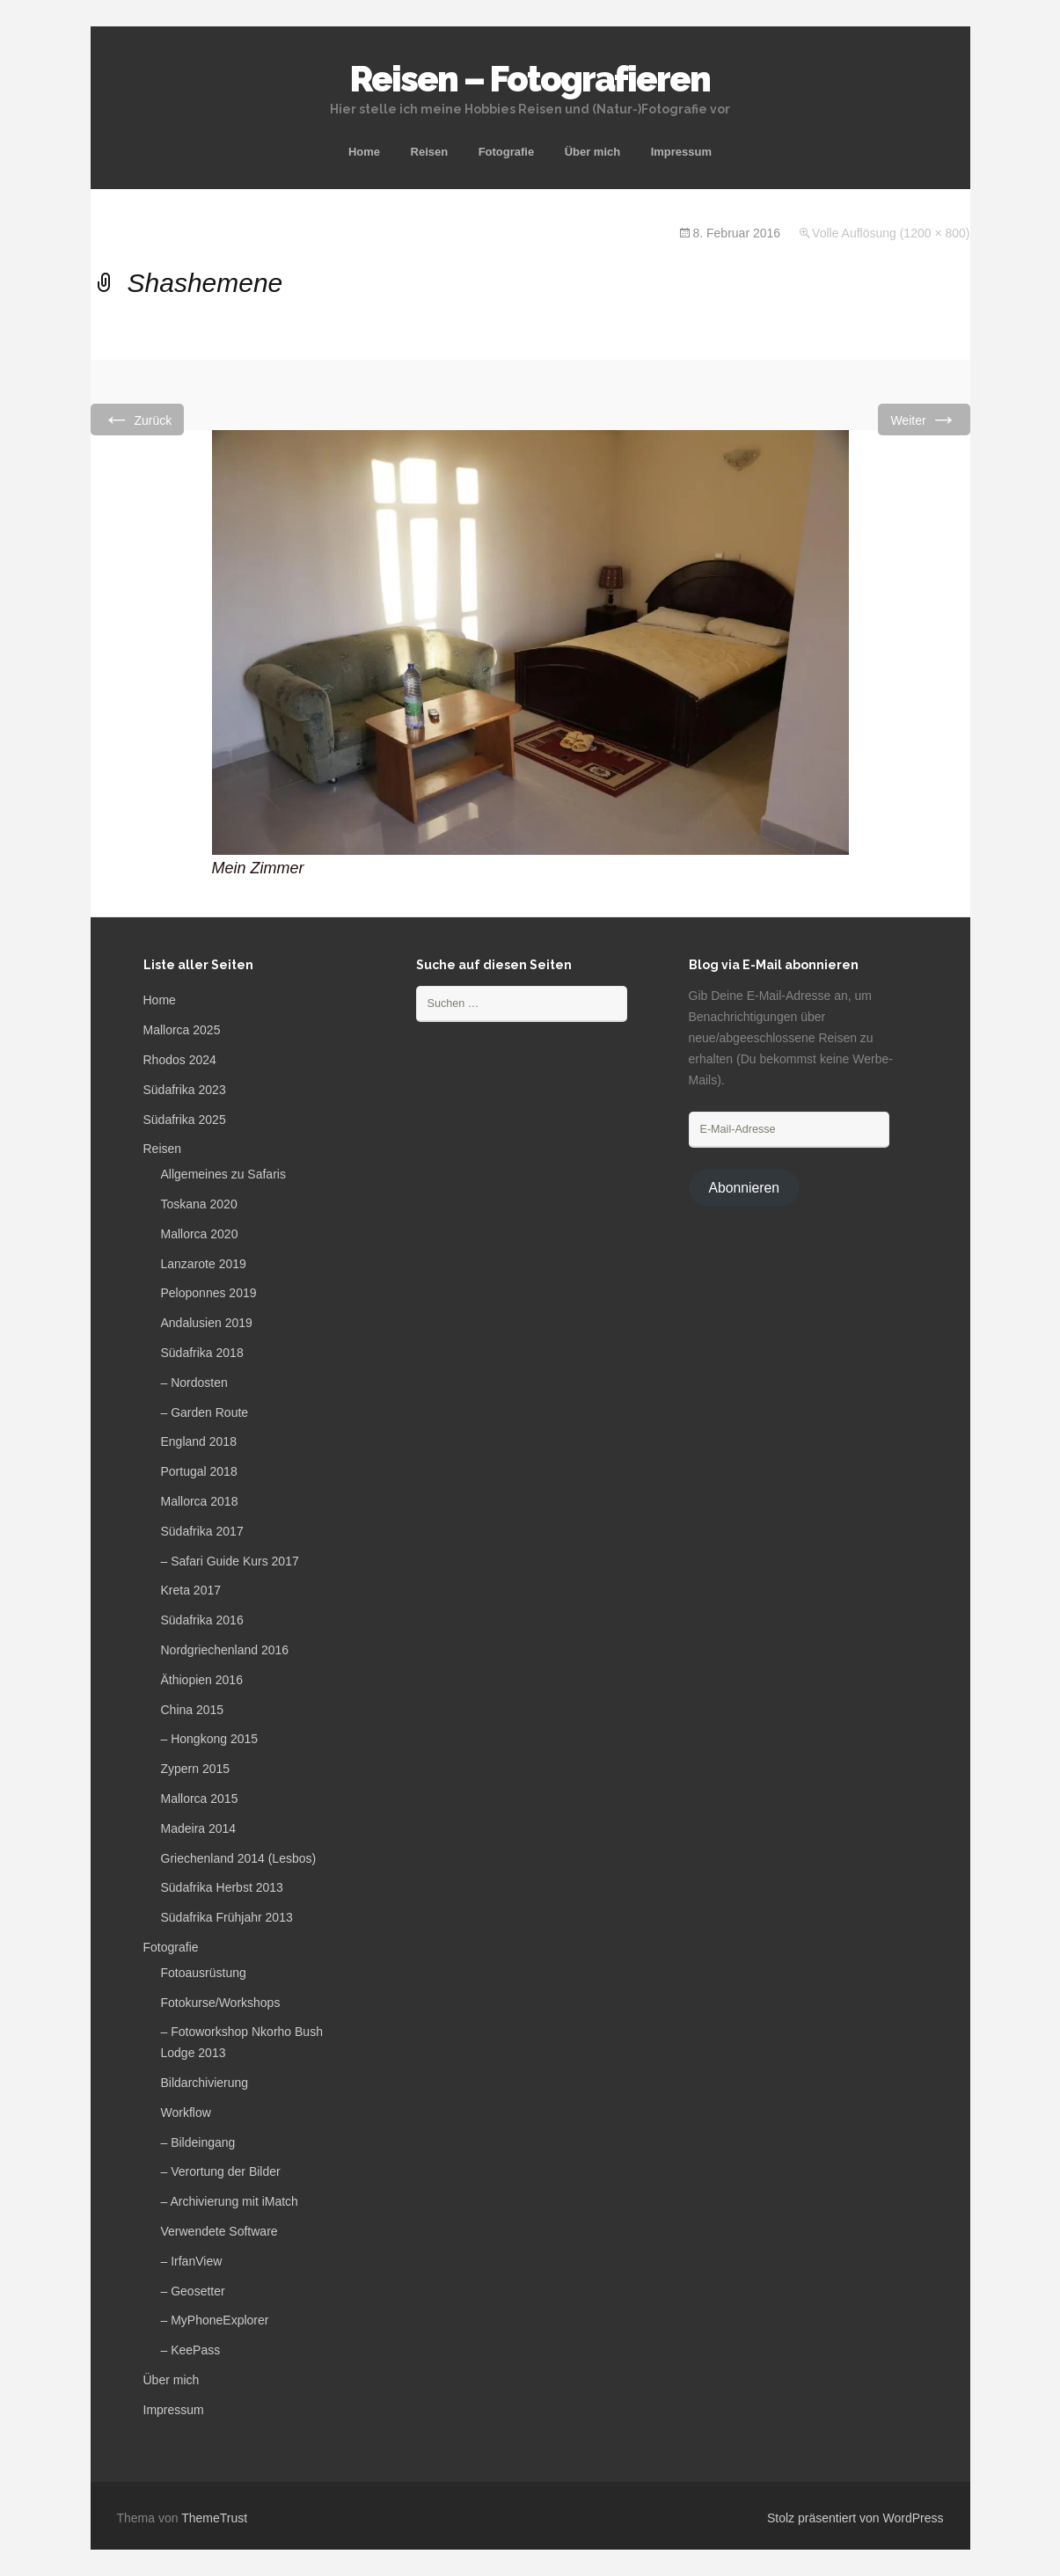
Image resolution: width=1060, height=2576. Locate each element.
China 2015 (192, 1710)
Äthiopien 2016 (202, 1680)
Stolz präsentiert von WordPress (855, 2518)
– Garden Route (205, 1412)
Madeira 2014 (199, 1828)
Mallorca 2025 (182, 1030)
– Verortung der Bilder (221, 2171)
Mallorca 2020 (199, 1234)
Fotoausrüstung (203, 1973)
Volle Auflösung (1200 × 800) (890, 233)
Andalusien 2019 (206, 1323)
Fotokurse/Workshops (221, 2003)
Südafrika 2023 (184, 1090)
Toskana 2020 (199, 1204)
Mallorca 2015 (199, 1799)
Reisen (430, 151)
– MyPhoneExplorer (215, 2320)
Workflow (186, 2112)
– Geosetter (193, 2291)
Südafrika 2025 (184, 1120)
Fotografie (507, 151)
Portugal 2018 (199, 1471)
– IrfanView (192, 2261)
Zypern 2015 (195, 1769)
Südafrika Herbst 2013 (222, 1887)
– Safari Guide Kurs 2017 (230, 1561)
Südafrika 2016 (202, 1620)
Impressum (681, 151)
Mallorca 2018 (199, 1501)
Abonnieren (743, 1187)
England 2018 (199, 1441)
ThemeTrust (214, 2518)
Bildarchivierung (205, 2083)
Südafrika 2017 (202, 1531)
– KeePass (191, 2350)
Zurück (137, 419)
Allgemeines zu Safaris (223, 1174)
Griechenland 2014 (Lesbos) (239, 1858)
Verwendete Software (219, 2231)
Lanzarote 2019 (203, 1264)
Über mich (593, 151)
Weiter (923, 419)
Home (364, 151)
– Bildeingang (198, 2142)
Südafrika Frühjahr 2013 (227, 1917)
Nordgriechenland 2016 (225, 1650)
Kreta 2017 (191, 1590)
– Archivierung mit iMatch (229, 2201)
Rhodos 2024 (179, 1060)
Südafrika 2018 (202, 1353)
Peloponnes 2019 (209, 1293)
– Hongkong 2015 (210, 1739)
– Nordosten (194, 1383)
